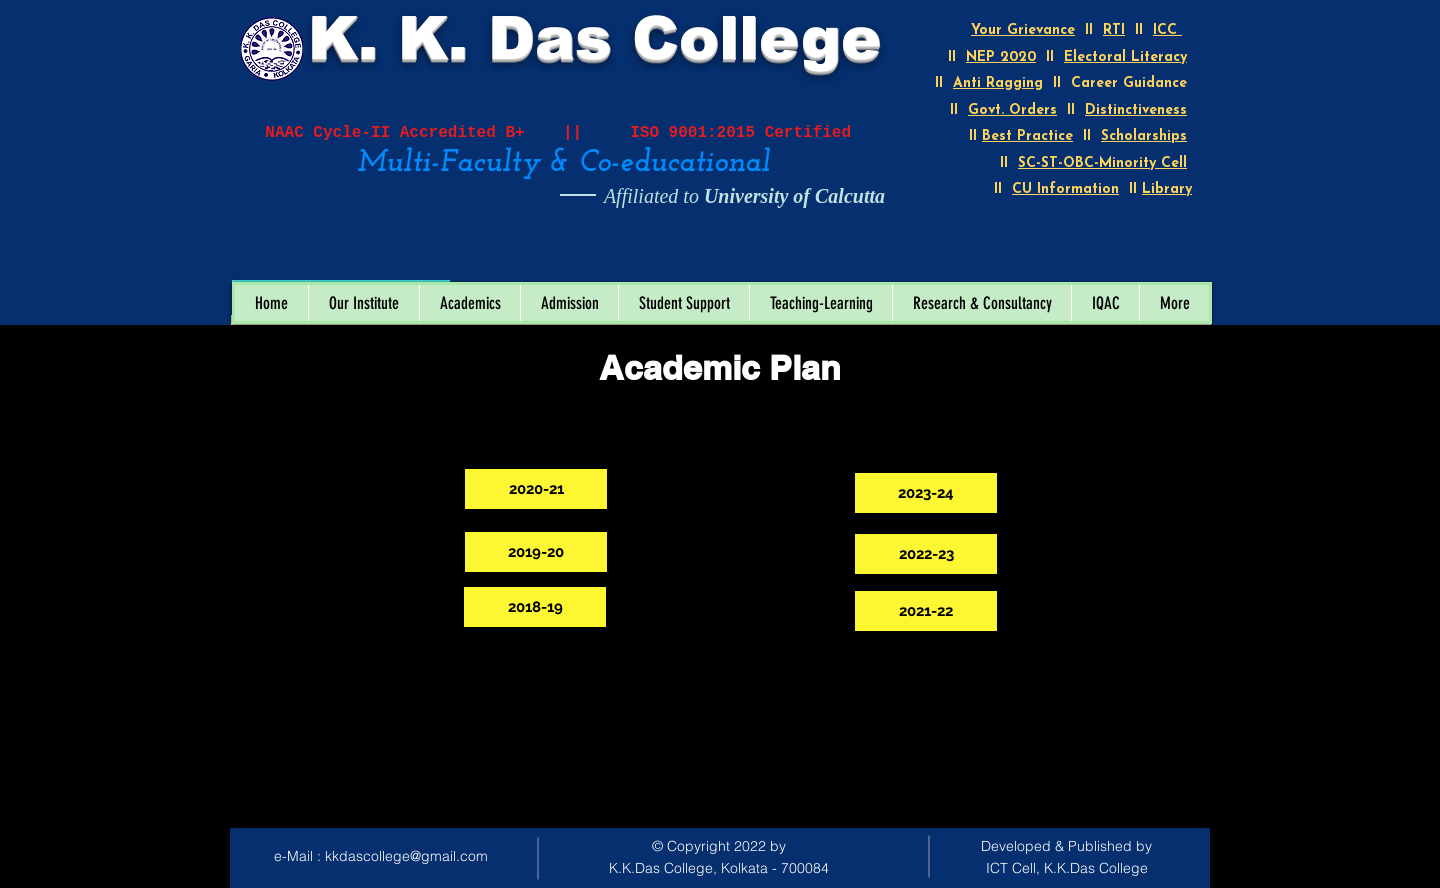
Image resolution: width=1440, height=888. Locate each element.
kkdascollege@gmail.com (406, 856)
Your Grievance (1023, 30)
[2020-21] (536, 489)
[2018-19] (535, 607)
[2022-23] (926, 554)
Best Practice (1027, 136)
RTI (1114, 30)
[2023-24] (926, 493)
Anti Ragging (998, 83)
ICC (1167, 30)
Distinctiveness (1136, 110)
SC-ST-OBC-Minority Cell (1102, 163)
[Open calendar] (421, 259)
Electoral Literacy (1125, 57)
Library (1167, 189)
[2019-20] (536, 552)
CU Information (1065, 189)
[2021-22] (926, 611)
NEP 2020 (1001, 57)
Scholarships (1144, 136)
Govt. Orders (1012, 110)
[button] (363, 303)
